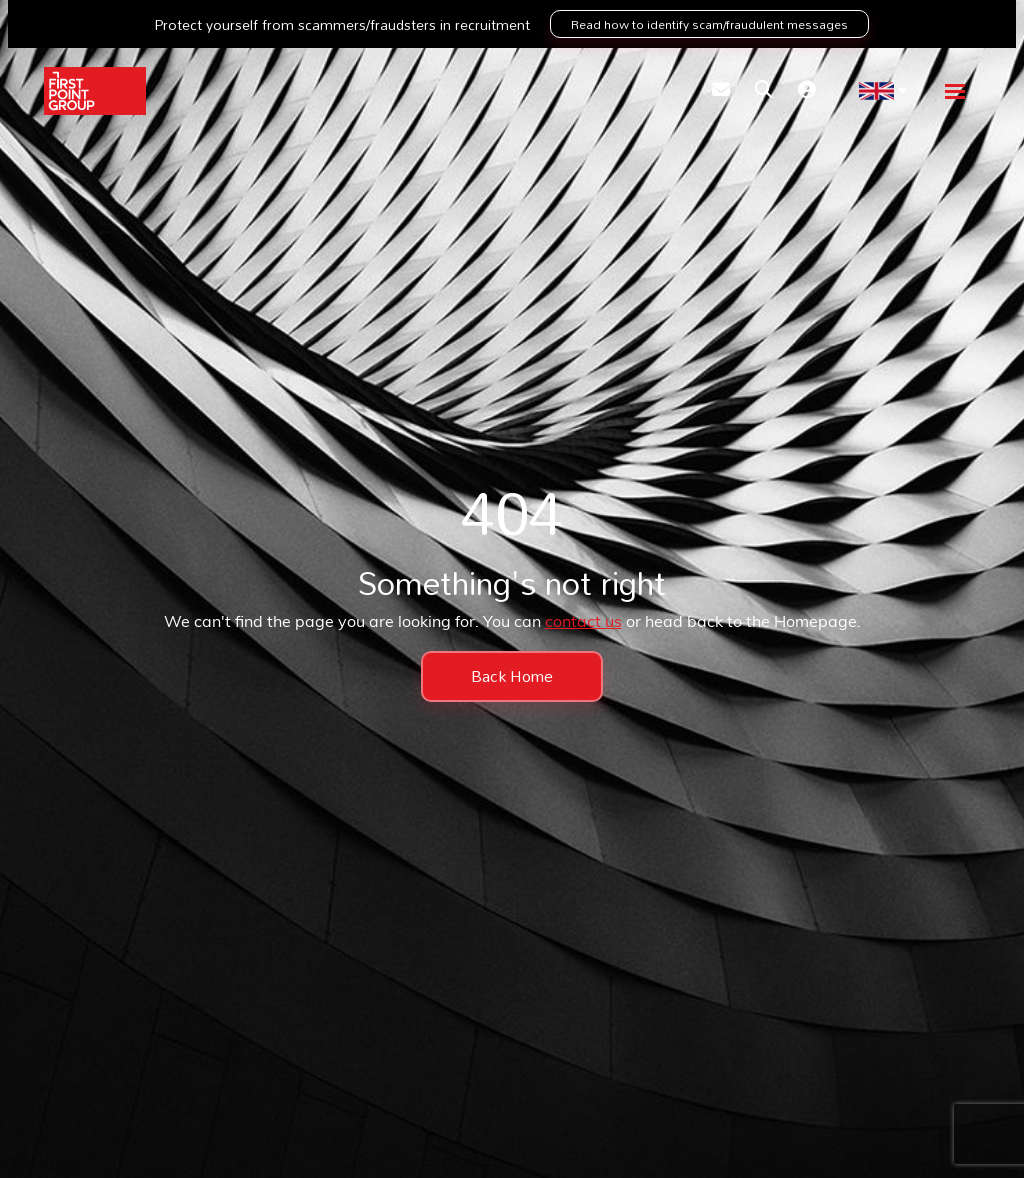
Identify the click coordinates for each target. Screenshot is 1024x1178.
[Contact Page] (721, 91)
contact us (583, 623)
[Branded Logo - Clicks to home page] (95, 91)
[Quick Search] (764, 91)
